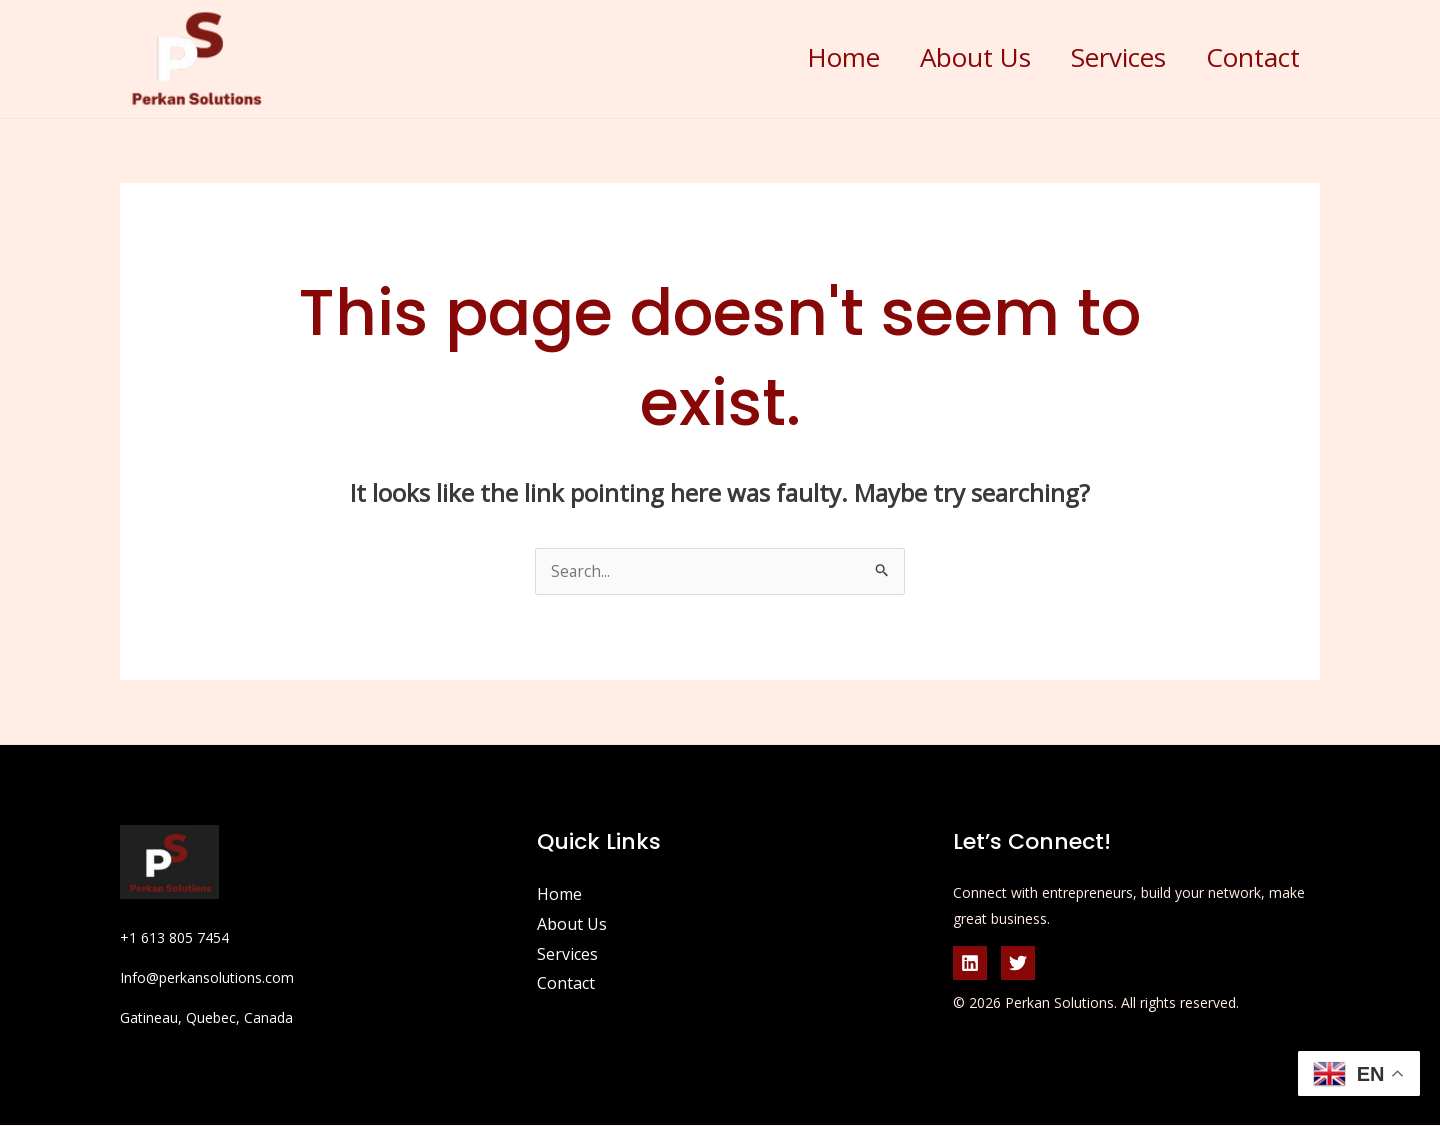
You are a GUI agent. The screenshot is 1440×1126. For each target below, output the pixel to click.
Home (801, 57)
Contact (1247, 57)
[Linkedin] (970, 964)
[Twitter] (1018, 964)
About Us (945, 57)
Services (1100, 57)
